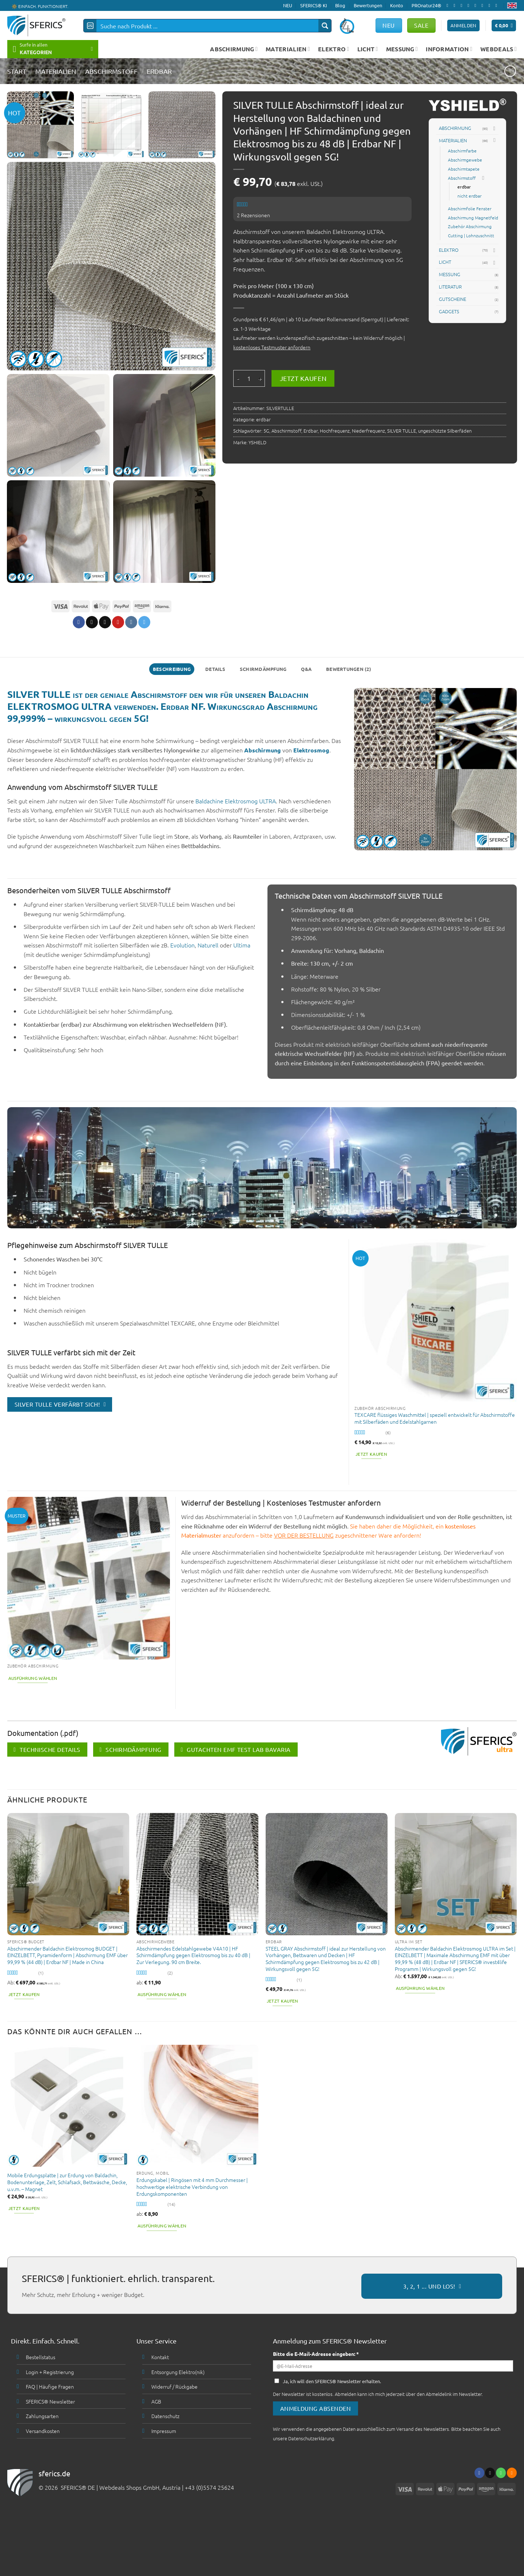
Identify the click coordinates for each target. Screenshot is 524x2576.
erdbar (159, 71)
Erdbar (310, 430)
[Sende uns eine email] (470, 5)
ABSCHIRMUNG (234, 49)
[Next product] (510, 71)
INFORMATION (449, 49)
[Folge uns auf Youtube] (498, 5)
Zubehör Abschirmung (470, 226)
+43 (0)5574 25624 (209, 2487)
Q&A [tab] (306, 669)
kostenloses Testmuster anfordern (271, 347)
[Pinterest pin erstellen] (118, 622)
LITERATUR (450, 286)
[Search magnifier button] (324, 25)
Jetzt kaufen (303, 378)
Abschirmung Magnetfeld (473, 217)
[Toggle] (494, 128)
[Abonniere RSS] (490, 5)
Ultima (242, 945)
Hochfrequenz (335, 430)
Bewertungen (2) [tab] (348, 669)
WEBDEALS (498, 49)
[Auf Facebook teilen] (78, 622)
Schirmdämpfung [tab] (263, 669)
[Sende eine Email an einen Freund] (105, 622)
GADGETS (449, 311)
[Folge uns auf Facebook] (448, 5)
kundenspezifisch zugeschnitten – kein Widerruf (330, 337)
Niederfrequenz (368, 430)
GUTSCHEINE (452, 298)
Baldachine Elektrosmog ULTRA (235, 801)
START (16, 71)
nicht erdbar (469, 196)
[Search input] (207, 25)
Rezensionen (253, 215)
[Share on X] (92, 622)
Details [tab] (215, 669)
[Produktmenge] (248, 378)
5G (266, 430)
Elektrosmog (311, 750)
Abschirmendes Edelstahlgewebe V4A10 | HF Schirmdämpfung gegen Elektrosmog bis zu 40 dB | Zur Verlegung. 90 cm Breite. (193, 1955)
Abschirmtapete (464, 169)
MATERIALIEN (288, 49)
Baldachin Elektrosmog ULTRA (345, 231)
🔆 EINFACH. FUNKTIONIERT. (40, 6)
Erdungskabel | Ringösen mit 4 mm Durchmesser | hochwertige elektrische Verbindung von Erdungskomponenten (192, 2187)
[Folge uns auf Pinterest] (483, 5)
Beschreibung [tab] (172, 669)
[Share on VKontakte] (131, 622)
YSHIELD (257, 442)
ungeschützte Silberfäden (445, 430)
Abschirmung (262, 750)
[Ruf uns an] (477, 5)
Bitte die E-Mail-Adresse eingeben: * (316, 2353)
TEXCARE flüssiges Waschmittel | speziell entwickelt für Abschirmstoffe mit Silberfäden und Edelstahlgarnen (434, 1418)
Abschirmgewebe (465, 160)
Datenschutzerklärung (311, 2438)
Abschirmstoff (111, 71)
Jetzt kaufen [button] (371, 1454)
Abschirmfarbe (462, 151)
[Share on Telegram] (144, 622)
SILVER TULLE (401, 430)
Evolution (182, 945)
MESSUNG (402, 49)
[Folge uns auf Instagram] (455, 5)
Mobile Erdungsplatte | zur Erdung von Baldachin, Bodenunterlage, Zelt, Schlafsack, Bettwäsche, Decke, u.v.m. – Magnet (67, 2182)
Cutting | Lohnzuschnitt (471, 235)
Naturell (208, 945)
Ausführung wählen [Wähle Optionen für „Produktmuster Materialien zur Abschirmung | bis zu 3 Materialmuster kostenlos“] (32, 1678)
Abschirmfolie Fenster (469, 208)
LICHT (367, 49)
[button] (504, 26)
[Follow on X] (463, 5)
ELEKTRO (333, 49)
